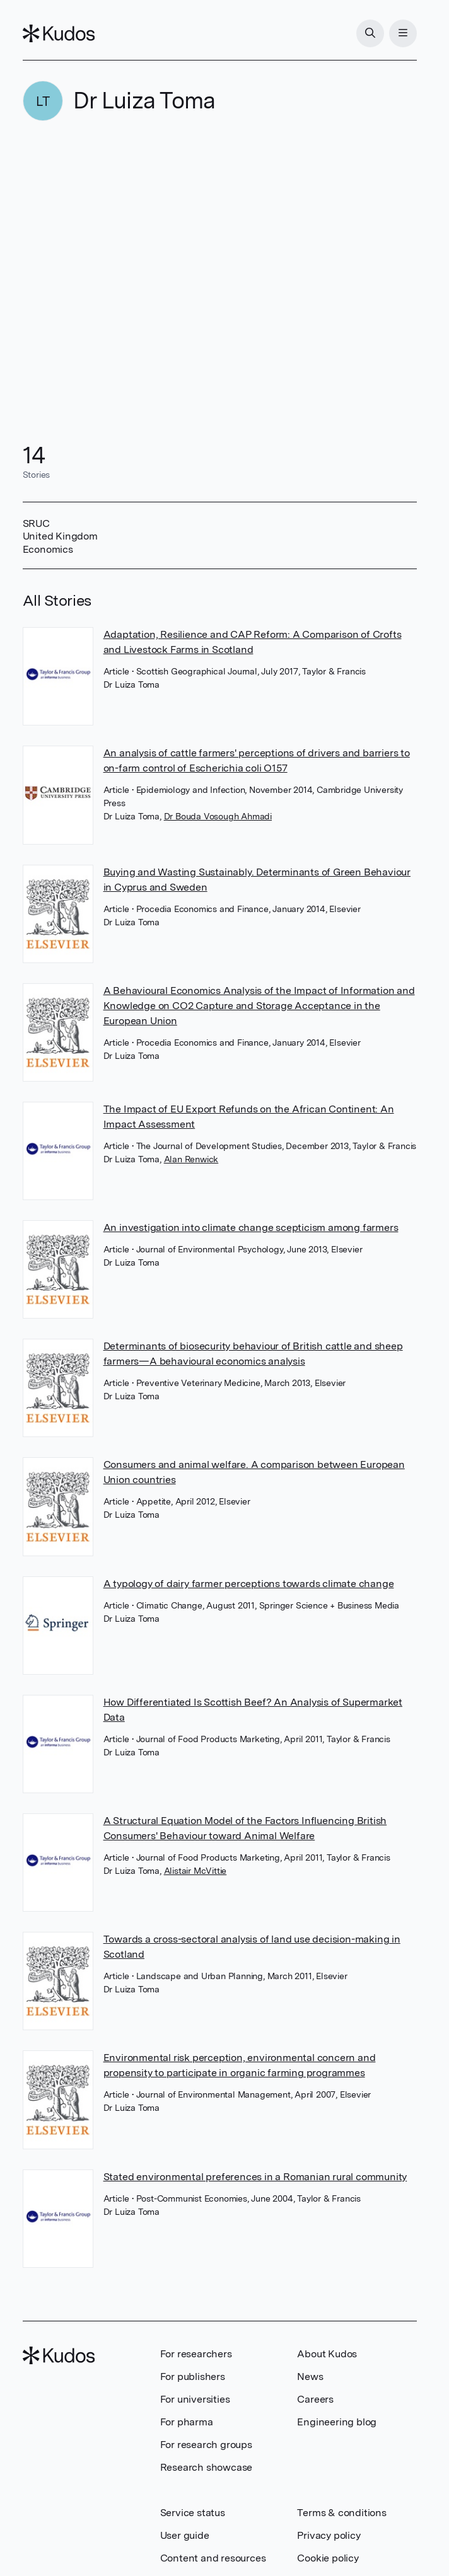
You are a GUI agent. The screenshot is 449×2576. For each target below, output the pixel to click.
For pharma (186, 2422)
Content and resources (213, 2558)
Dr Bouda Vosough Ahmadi (218, 816)
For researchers (196, 2354)
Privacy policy (328, 2535)
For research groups (206, 2445)
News (310, 2377)
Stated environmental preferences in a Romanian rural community (255, 2177)
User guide (184, 2535)
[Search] (370, 33)
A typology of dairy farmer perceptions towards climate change (248, 1584)
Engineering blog (336, 2422)
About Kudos (327, 2354)
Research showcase (206, 2467)
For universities (195, 2399)
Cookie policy (327, 2558)
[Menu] (403, 33)
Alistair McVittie (195, 1871)
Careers (315, 2399)
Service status (192, 2513)
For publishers (192, 2377)
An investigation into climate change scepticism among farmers (251, 1227)
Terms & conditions (341, 2513)
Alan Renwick (191, 1159)
